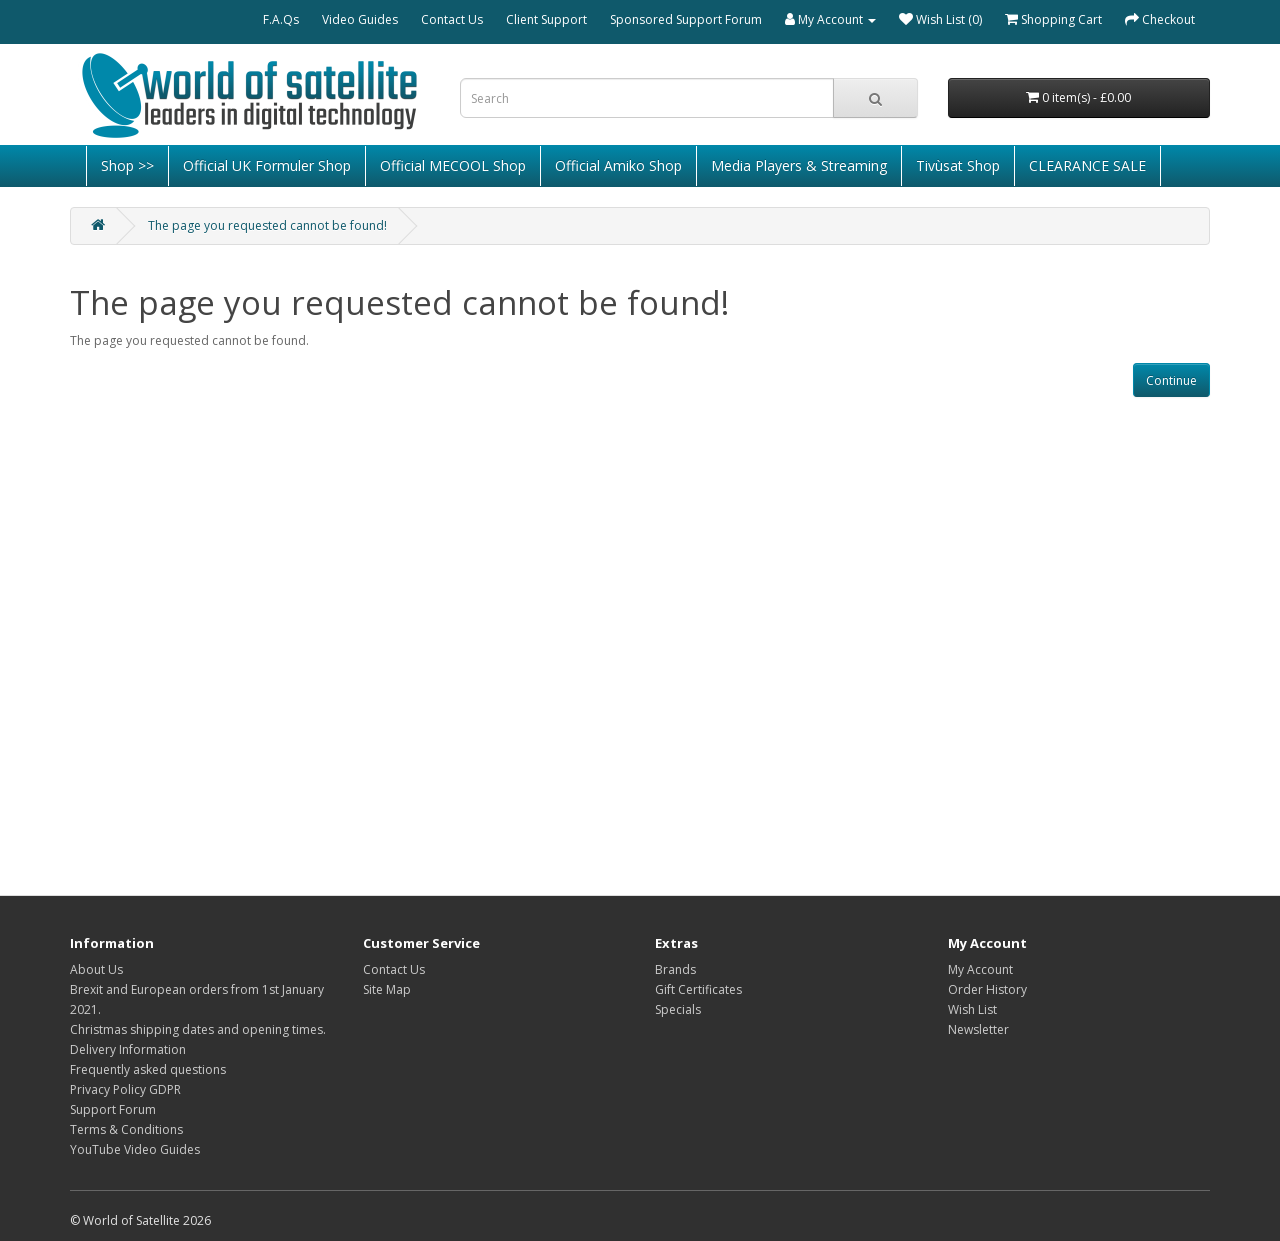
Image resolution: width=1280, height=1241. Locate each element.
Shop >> (127, 165)
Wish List (972, 1009)
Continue (1171, 380)
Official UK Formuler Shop (267, 165)
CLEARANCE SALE (1087, 165)
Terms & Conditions (126, 1129)
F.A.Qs (281, 19)
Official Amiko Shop (618, 165)
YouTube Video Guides (135, 1149)
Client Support (546, 19)
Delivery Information (128, 1049)
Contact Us (452, 19)
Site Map (387, 989)
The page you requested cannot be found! (267, 225)
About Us (96, 969)
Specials (678, 1009)
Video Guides (360, 19)
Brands (675, 969)
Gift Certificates (698, 989)
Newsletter (978, 1029)
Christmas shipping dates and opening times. (198, 1029)
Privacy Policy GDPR (125, 1089)
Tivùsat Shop (958, 165)
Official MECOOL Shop (453, 165)
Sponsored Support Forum (686, 19)
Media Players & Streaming (799, 165)
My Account (980, 969)
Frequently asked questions (148, 1069)
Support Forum (113, 1109)
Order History (987, 989)
